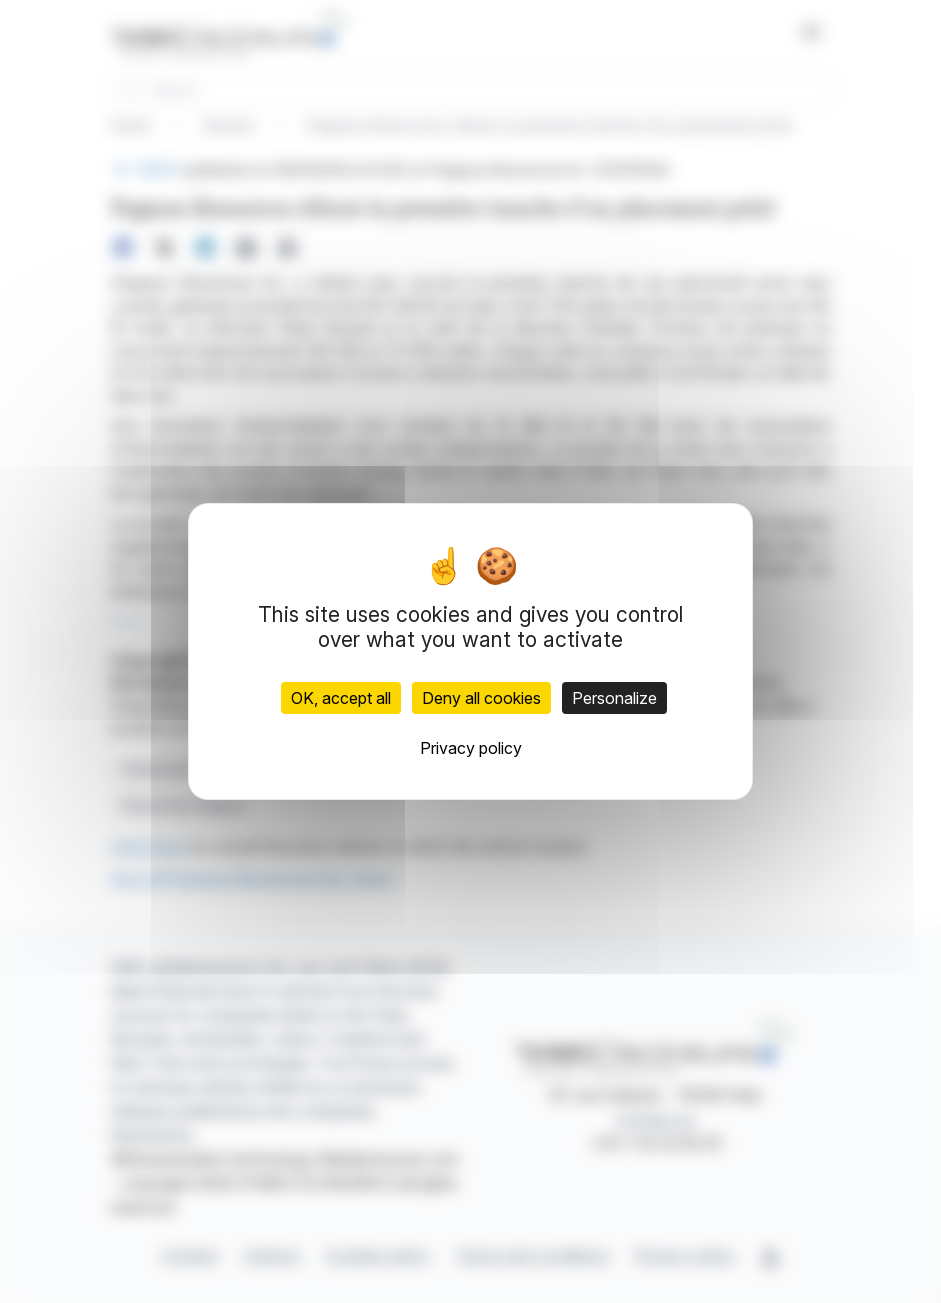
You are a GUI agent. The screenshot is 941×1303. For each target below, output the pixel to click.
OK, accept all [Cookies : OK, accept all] (341, 698)
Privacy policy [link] (471, 748)
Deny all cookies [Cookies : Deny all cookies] (481, 698)
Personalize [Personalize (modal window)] (614, 698)
